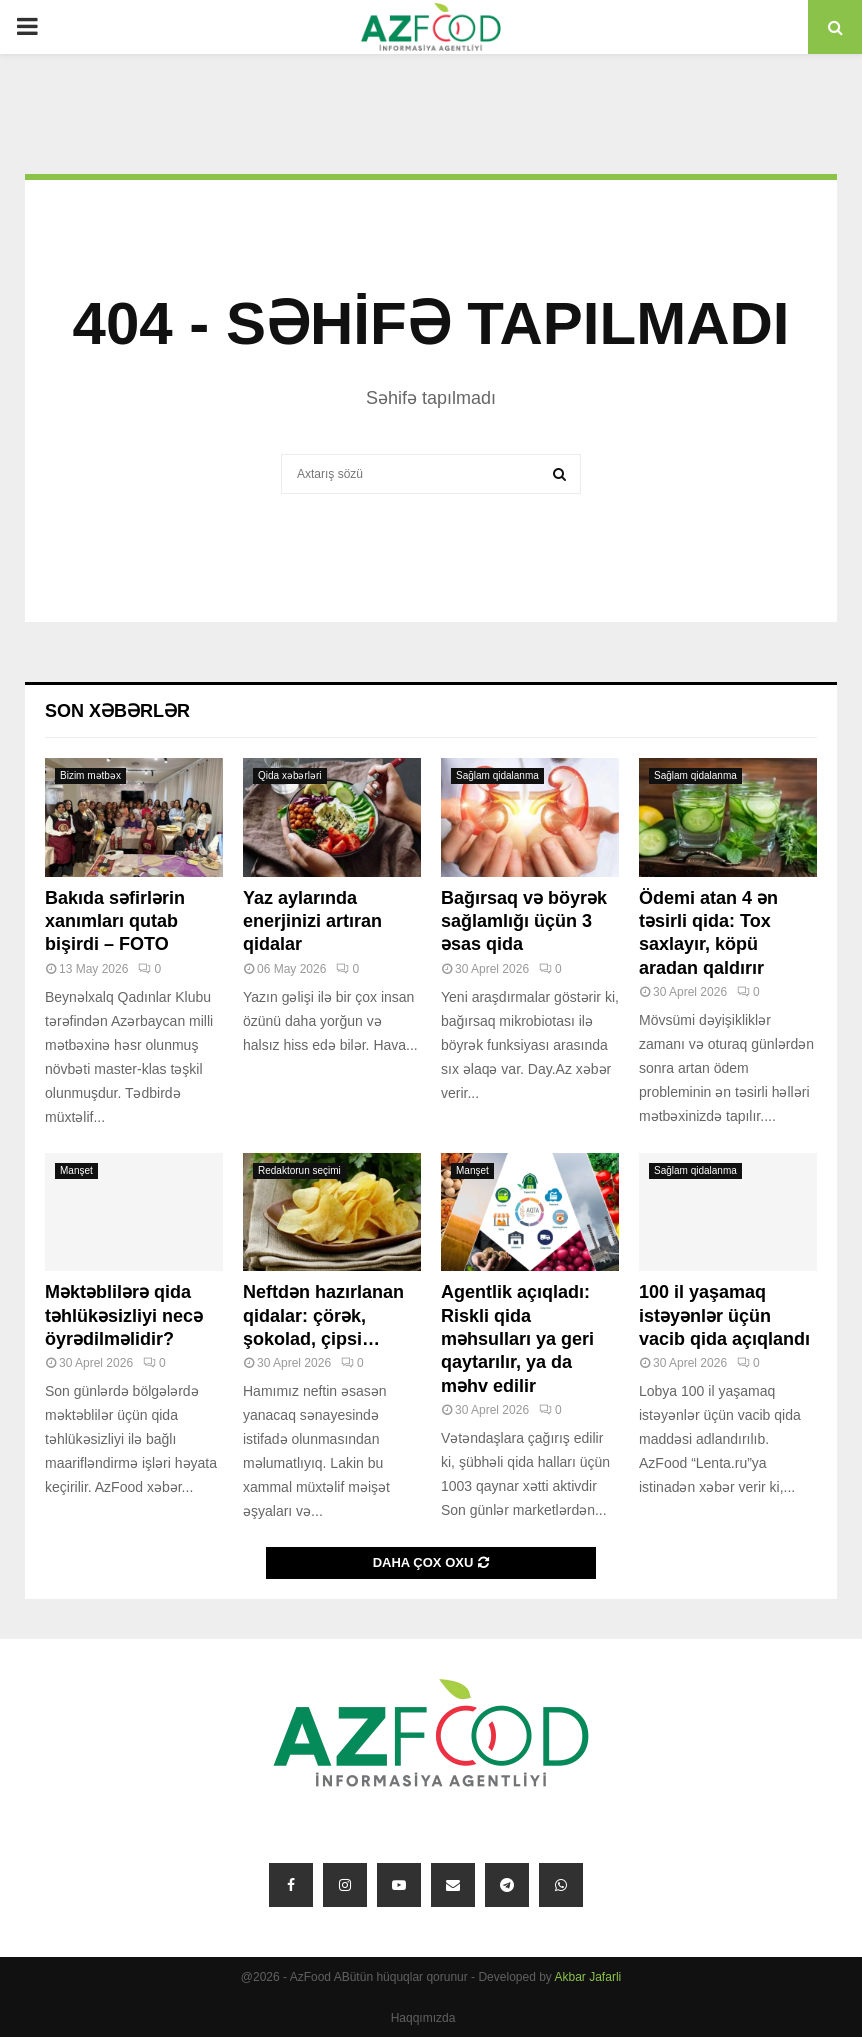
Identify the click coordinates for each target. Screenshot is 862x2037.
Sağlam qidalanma (497, 775)
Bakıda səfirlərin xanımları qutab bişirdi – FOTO (115, 921)
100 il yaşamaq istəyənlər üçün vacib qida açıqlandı (724, 1315)
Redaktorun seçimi (299, 1170)
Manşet (76, 1170)
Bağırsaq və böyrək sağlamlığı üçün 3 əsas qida (524, 921)
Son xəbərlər (117, 711)
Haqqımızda (423, 2018)
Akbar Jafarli (588, 1977)
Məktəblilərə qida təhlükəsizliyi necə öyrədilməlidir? (124, 1315)
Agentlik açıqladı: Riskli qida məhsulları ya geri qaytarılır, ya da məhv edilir (517, 1339)
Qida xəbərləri (290, 775)
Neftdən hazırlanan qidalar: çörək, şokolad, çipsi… (323, 1315)
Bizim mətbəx (90, 775)
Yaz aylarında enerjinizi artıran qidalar (312, 921)
